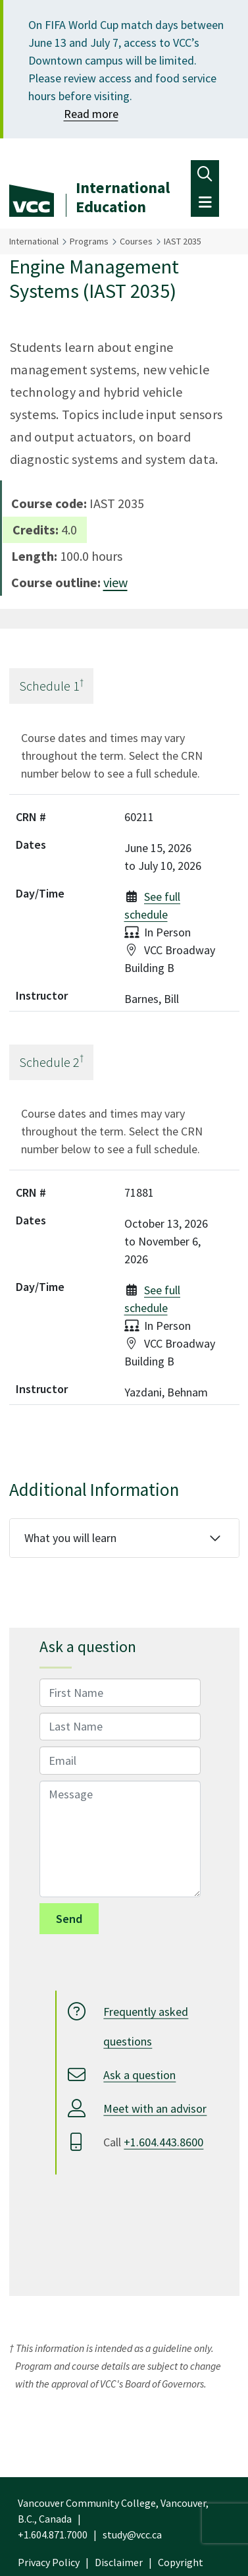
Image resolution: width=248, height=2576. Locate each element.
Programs (89, 241)
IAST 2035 (182, 241)
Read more (91, 113)
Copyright (180, 2562)
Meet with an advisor (155, 2108)
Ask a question (139, 2074)
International (34, 241)
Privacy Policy (49, 2562)
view (115, 582)
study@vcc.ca (132, 2534)
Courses (136, 241)
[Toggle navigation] (205, 174)
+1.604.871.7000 (52, 2534)
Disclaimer (119, 2562)
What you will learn (70, 1537)
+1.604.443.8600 (163, 2142)
